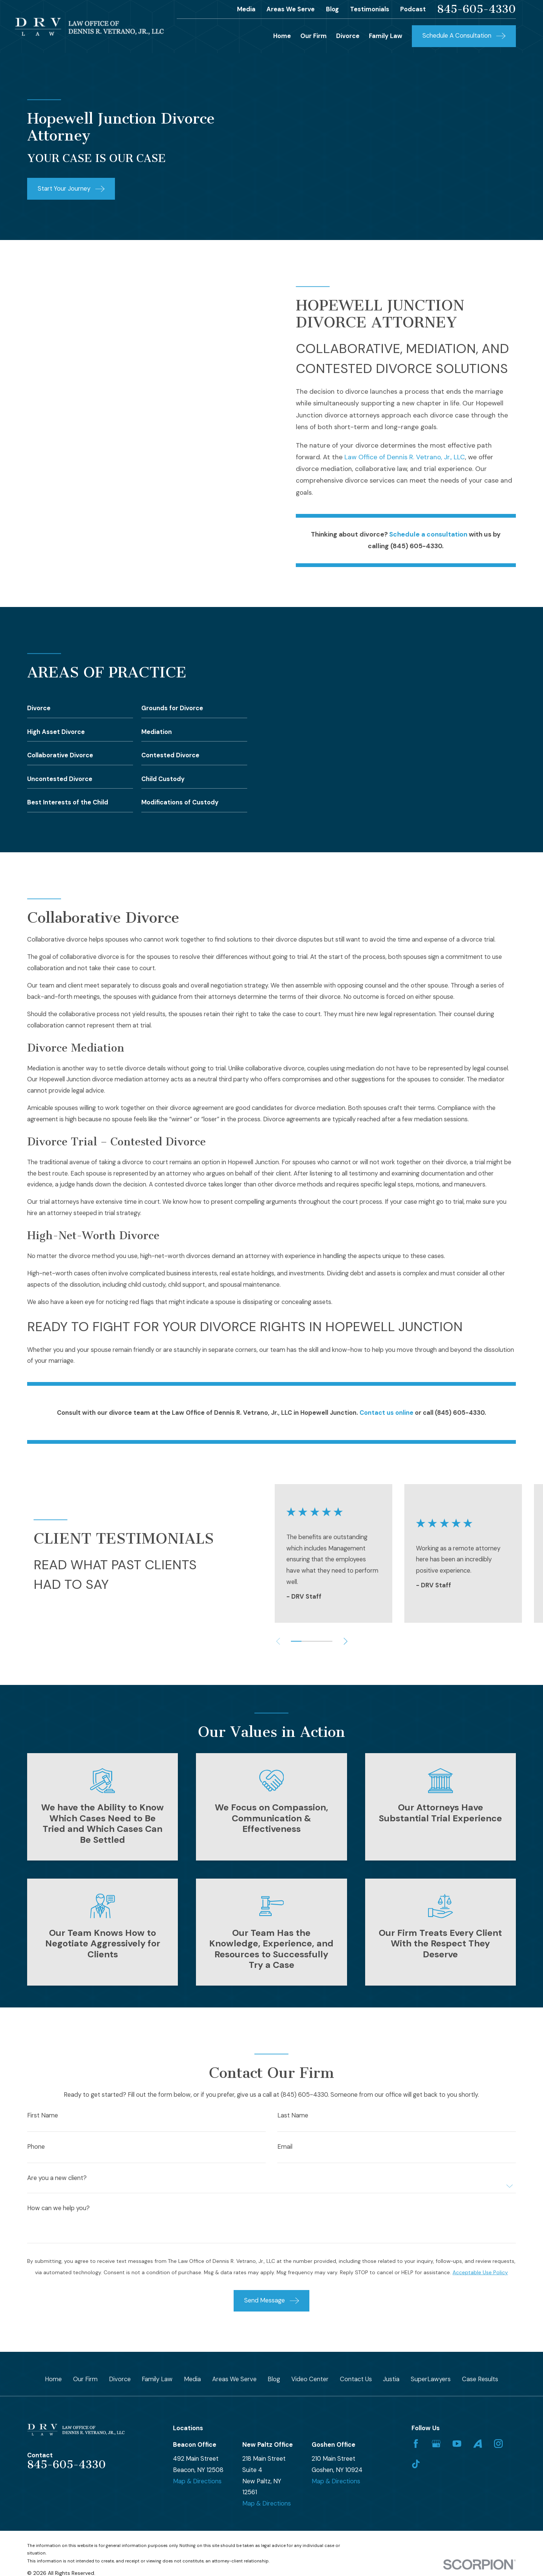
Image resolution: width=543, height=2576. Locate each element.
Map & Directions (197, 2481)
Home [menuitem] (282, 36)
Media (246, 9)
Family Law (157, 2379)
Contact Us (356, 2379)
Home (53, 2379)
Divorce (120, 2379)
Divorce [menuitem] (347, 36)
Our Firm (85, 2379)
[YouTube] (457, 2443)
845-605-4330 (476, 9)
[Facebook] (415, 2443)
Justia (391, 2379)
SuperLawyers (431, 2379)
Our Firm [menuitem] (313, 36)
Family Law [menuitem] (385, 36)
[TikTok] (415, 2464)
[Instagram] (498, 2443)
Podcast (413, 9)
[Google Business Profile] (436, 2443)
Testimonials (369, 9)
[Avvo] (477, 2443)
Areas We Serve (290, 9)
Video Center (310, 2379)
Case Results (480, 2379)
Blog (332, 9)
